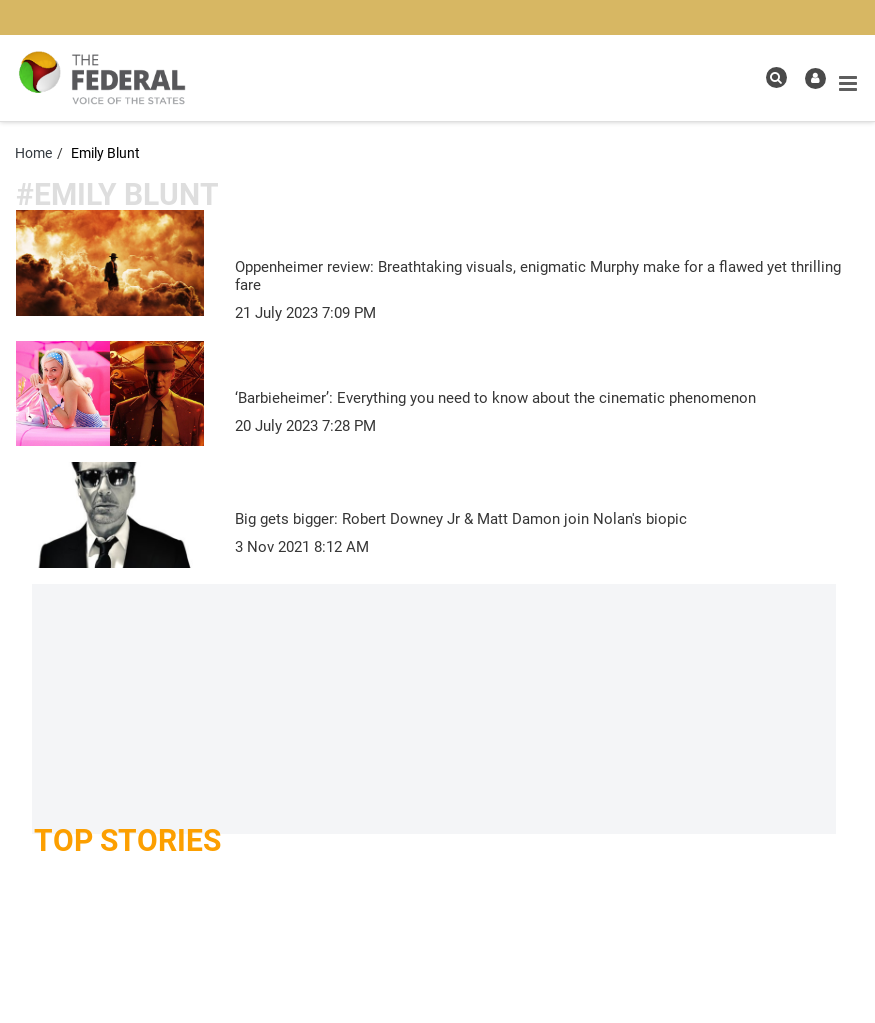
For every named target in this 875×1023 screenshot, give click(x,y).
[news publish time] (305, 313)
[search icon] (776, 77)
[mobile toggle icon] (848, 84)
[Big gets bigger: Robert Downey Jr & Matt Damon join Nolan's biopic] (547, 517)
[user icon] (815, 78)
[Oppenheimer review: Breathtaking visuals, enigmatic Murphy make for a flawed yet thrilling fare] (547, 274)
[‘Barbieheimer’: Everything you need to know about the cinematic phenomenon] (547, 396)
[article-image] (110, 262)
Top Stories (127, 840)
